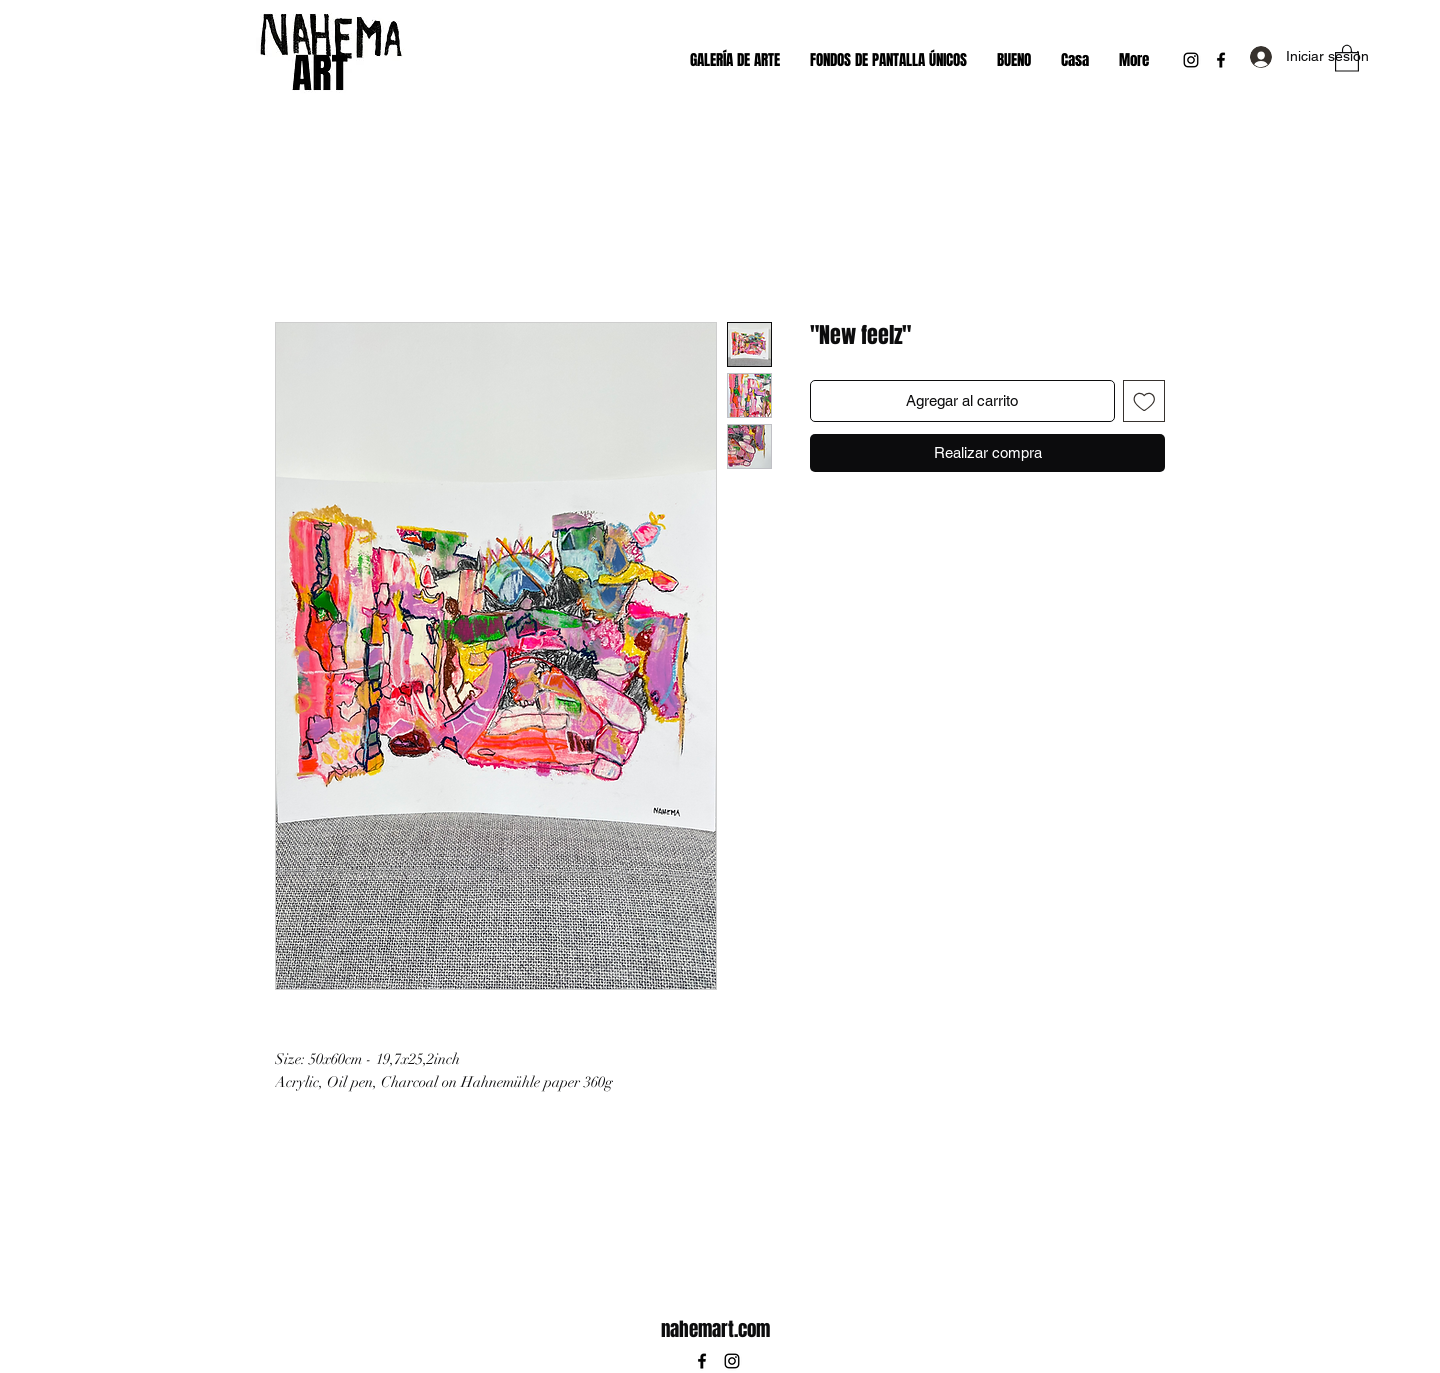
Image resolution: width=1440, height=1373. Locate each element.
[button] (1347, 57)
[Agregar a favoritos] (1144, 401)
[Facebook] (1221, 60)
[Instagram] (1191, 60)
